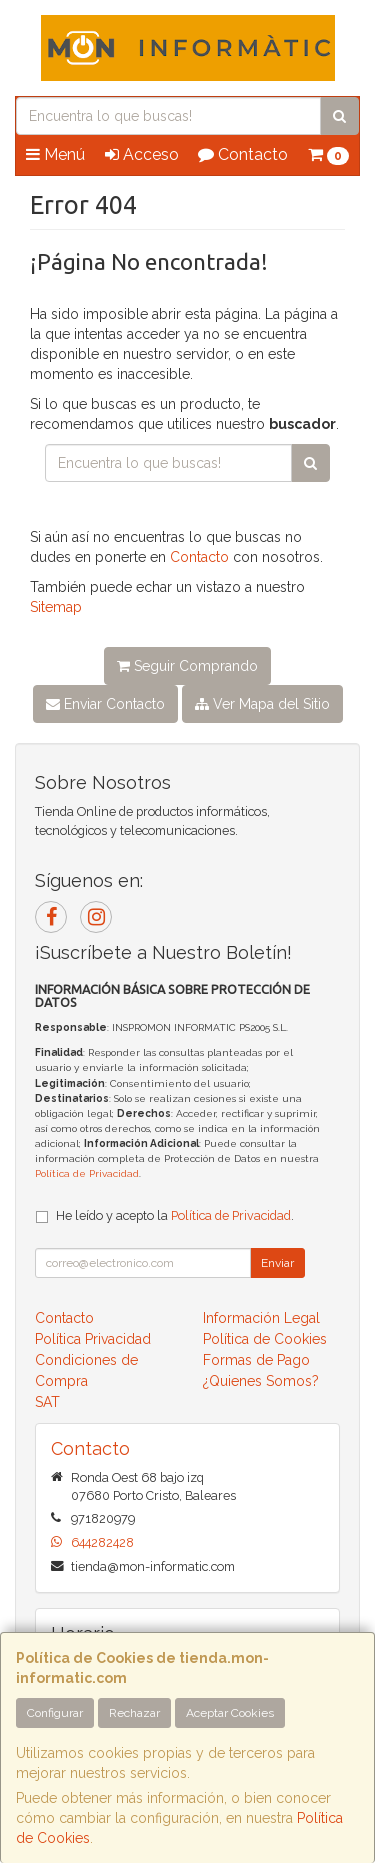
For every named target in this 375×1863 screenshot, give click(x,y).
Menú (55, 154)
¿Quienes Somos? (261, 1381)
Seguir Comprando (187, 666)
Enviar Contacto (105, 704)
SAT (47, 1402)
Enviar (277, 1263)
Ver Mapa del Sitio (262, 704)
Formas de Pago (256, 1360)
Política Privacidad (93, 1339)
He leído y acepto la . (175, 1215)
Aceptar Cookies (230, 1713)
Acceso (142, 154)
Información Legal (261, 1318)
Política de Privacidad (87, 1173)
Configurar (55, 1713)
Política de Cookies (265, 1339)
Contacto (243, 154)
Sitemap (56, 607)
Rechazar (134, 1713)
